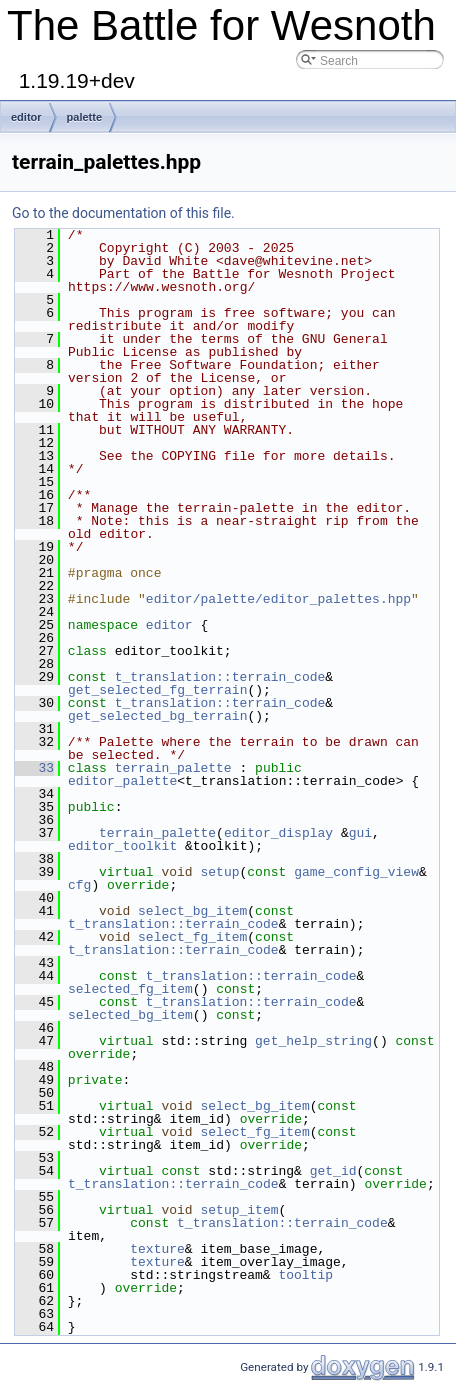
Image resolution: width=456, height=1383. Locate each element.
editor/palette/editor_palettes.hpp (278, 599)
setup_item (239, 1210)
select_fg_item (192, 937)
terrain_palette (173, 768)
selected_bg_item (130, 1015)
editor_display (278, 833)
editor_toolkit (122, 846)
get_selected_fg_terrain (157, 690)
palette (84, 117)
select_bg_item (192, 911)
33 (34, 768)
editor (26, 117)
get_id (333, 1171)
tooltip (305, 1275)
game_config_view (356, 872)
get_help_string (313, 1041)
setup (219, 872)
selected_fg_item (130, 989)
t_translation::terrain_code (220, 677)
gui (360, 833)
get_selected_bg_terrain (157, 716)
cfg (79, 885)
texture (157, 1249)
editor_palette (122, 781)
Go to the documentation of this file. (123, 213)
